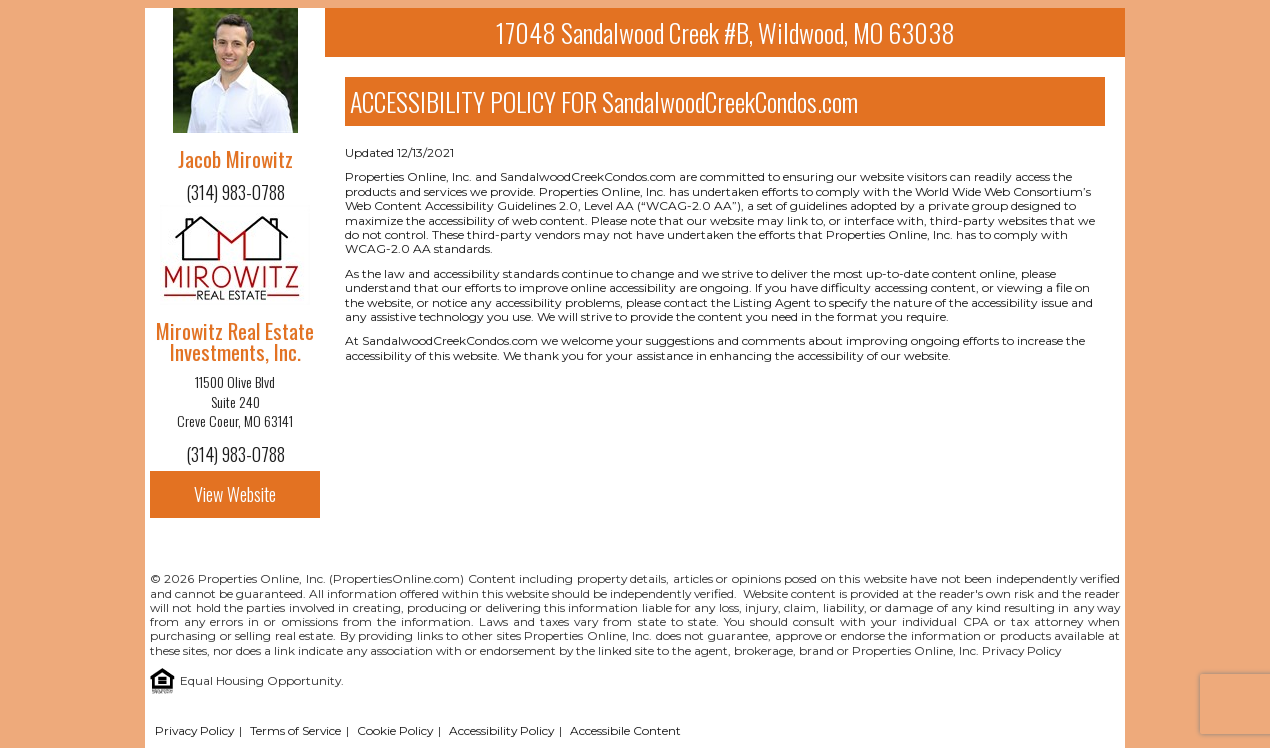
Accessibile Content (625, 730)
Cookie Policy (395, 730)
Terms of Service (295, 730)
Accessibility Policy (501, 730)
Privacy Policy (1021, 650)
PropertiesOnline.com (396, 578)
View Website (235, 494)
